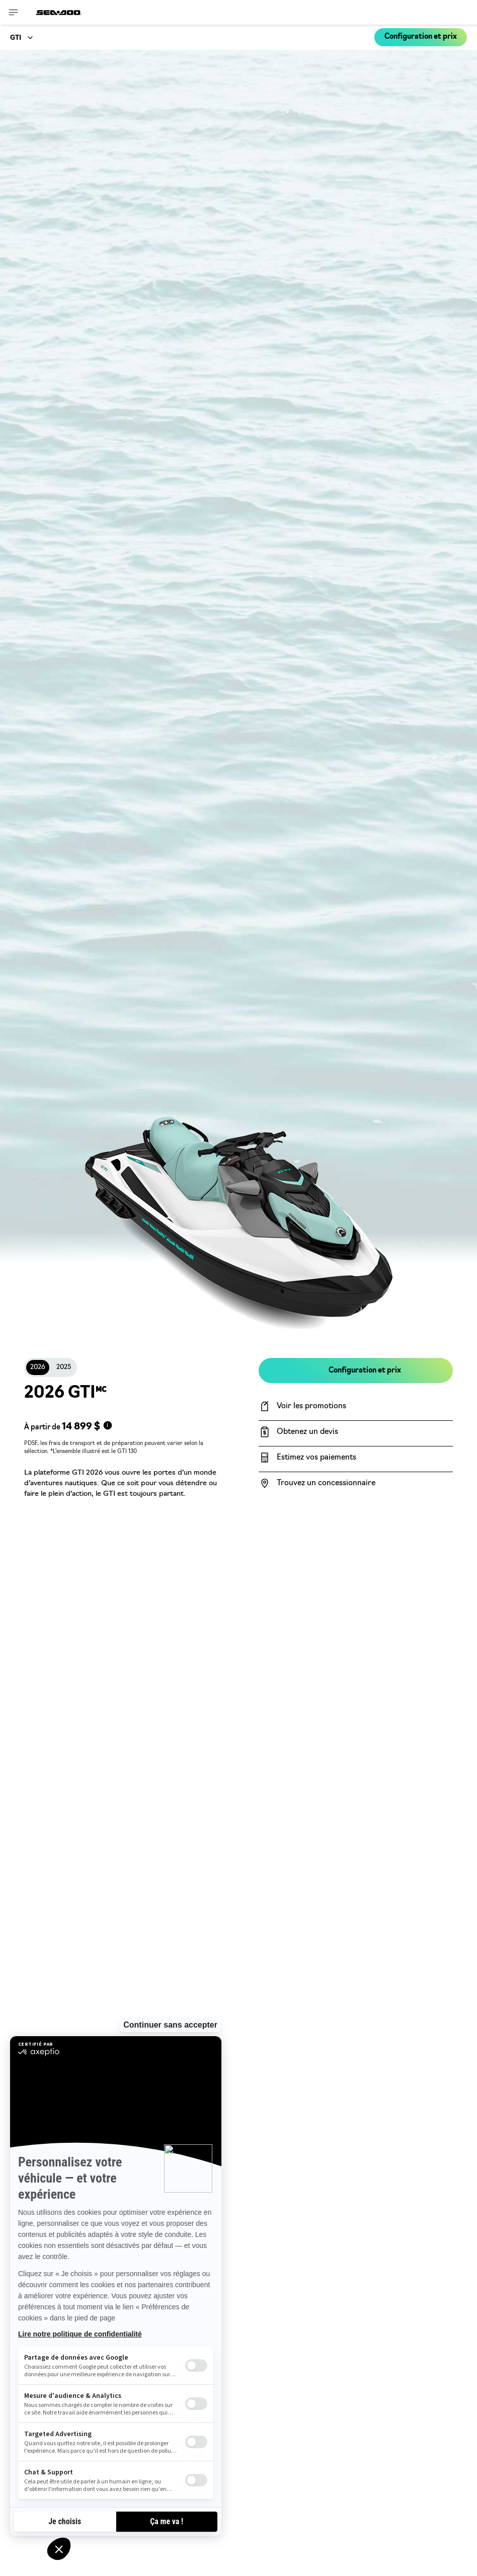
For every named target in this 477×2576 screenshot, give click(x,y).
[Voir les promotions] (356, 1406)
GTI (15, 38)
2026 (37, 1367)
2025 (63, 1367)
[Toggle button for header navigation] (13, 12)
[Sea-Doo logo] (59, 12)
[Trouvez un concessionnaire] (356, 1483)
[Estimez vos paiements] (356, 1458)
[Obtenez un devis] (356, 1432)
